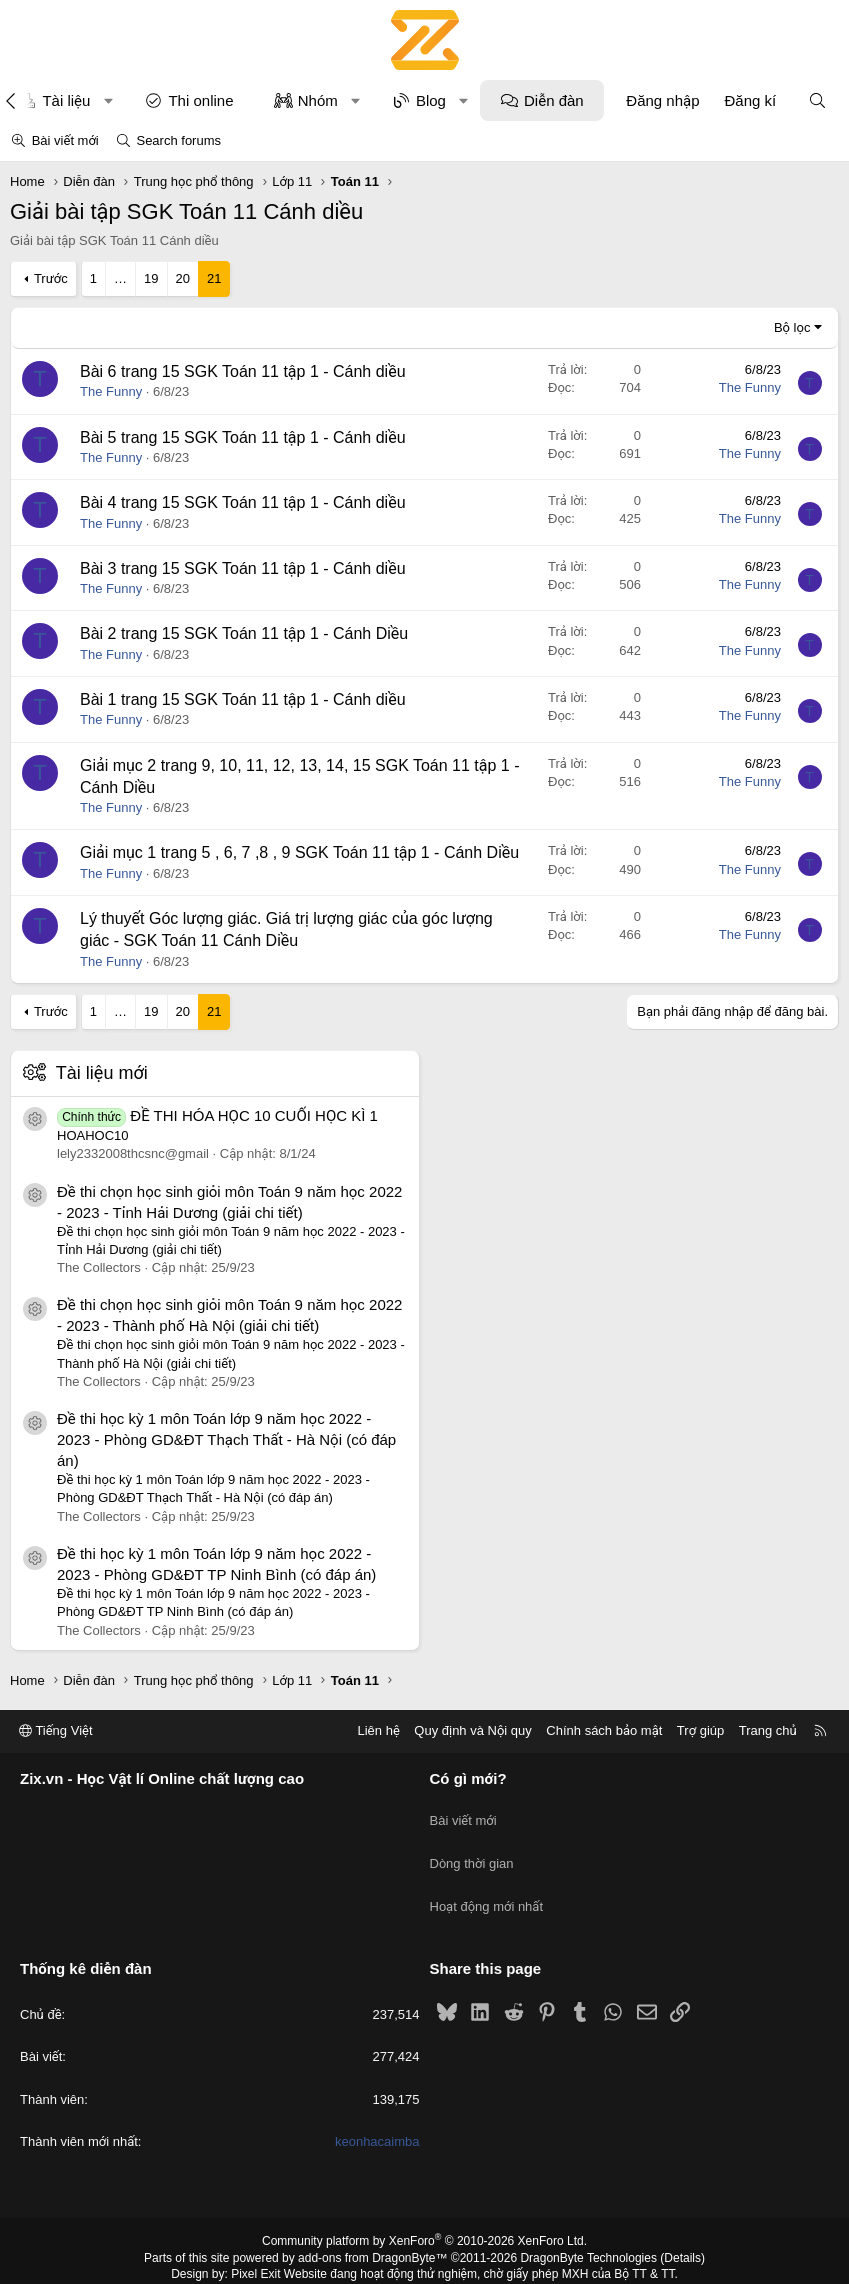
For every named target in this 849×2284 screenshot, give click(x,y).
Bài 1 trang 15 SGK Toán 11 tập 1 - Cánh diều (243, 699)
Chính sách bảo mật (604, 1730)
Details (682, 2227)
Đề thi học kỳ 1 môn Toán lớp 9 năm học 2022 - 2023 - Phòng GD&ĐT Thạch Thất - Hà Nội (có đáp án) (226, 1439)
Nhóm (318, 100)
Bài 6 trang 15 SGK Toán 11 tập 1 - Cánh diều (243, 371)
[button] (108, 100)
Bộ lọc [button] (792, 327)
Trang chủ (768, 1730)
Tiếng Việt (56, 1730)
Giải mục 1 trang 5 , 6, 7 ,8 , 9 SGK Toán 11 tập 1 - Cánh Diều (299, 852)
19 (151, 278)
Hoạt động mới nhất (487, 1884)
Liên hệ (378, 1730)
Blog (431, 100)
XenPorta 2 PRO (341, 2261)
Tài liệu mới (102, 1073)
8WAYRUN (523, 2261)
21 (214, 278)
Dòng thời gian (472, 1848)
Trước (51, 278)
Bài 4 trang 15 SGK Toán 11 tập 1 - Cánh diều (243, 502)
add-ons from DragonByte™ (372, 2227)
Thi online (200, 100)
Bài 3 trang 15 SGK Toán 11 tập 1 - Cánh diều (243, 568)
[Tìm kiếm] (817, 100)
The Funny (111, 391)
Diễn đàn (554, 100)
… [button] (120, 278)
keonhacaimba (377, 2110)
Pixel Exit (255, 2244)
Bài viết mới (65, 140)
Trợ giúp (700, 1730)
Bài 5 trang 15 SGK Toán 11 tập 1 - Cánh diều (243, 437)
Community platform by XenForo (424, 2210)
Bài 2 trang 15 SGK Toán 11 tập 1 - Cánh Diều (244, 633)
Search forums (178, 140)
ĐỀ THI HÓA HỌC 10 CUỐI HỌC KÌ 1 (217, 1115)
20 (183, 278)
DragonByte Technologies (588, 2227)
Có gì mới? (468, 1778)
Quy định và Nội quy (473, 1730)
